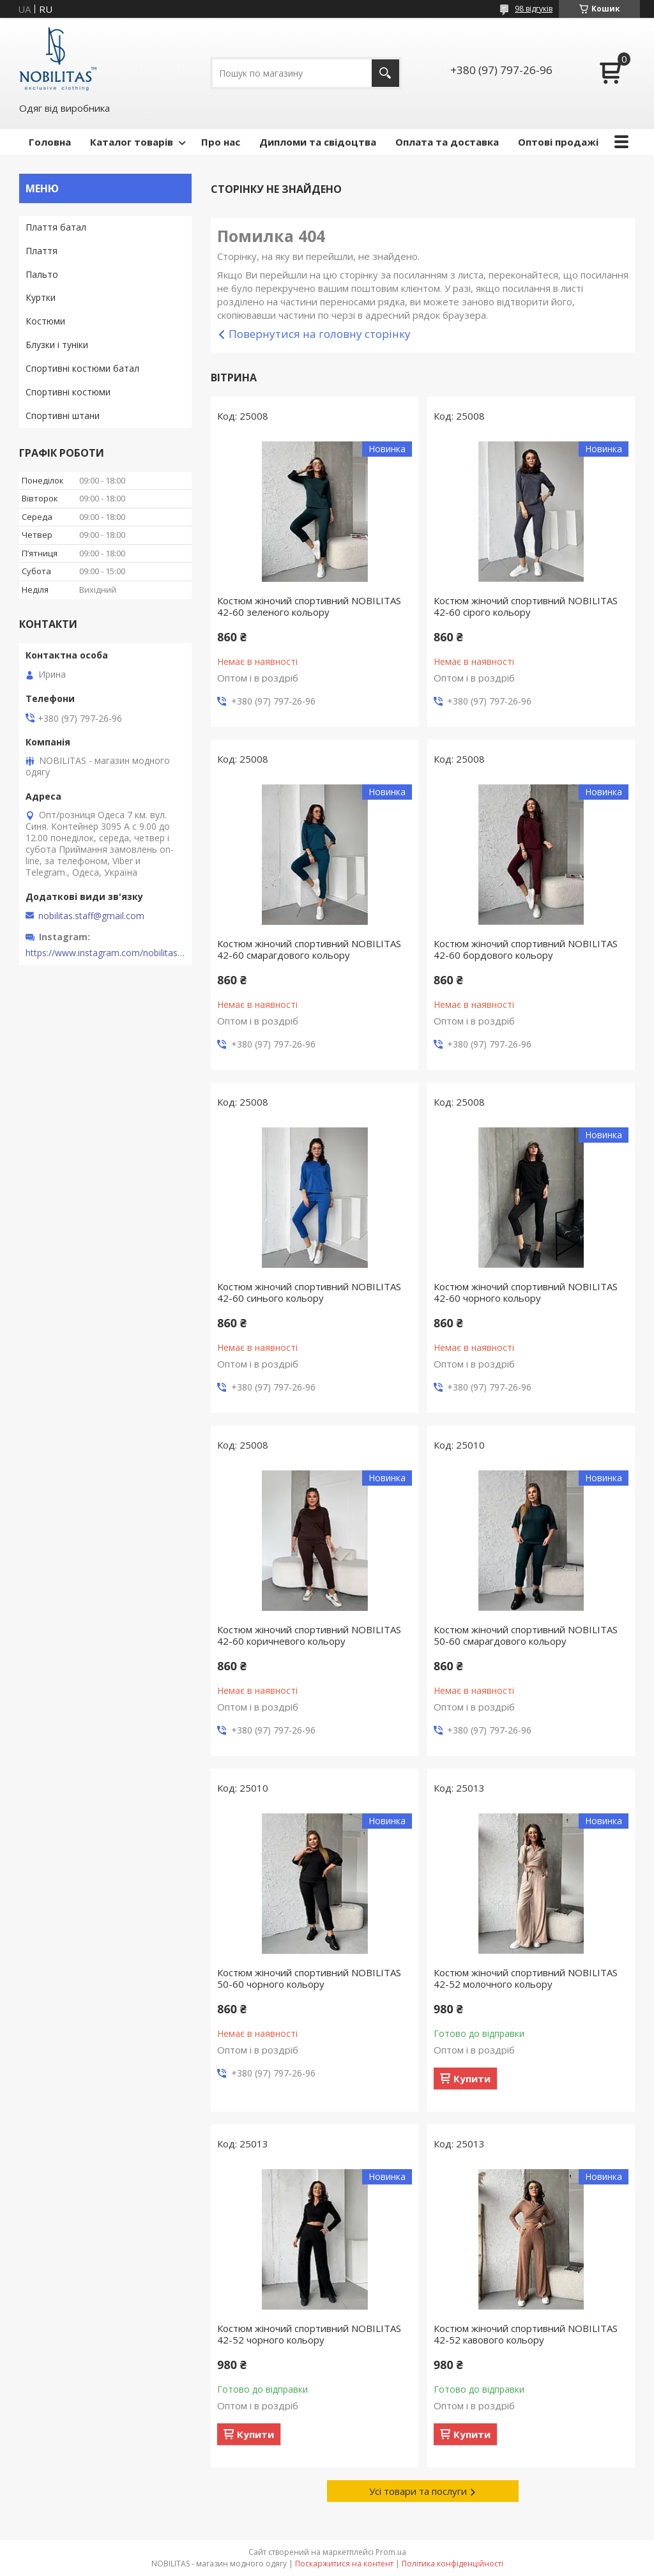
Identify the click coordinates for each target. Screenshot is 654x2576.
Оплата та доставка (447, 141)
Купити (471, 2078)
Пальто (42, 274)
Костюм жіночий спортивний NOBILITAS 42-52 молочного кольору (526, 1978)
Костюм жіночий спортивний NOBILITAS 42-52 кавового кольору (526, 2333)
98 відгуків (533, 8)
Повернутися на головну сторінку (320, 333)
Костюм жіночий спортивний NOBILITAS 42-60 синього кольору (309, 1292)
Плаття (41, 251)
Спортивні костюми (68, 392)
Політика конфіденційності (452, 2563)
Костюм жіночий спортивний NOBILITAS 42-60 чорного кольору (526, 1292)
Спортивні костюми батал (82, 368)
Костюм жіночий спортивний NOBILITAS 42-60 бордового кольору (526, 949)
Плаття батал (56, 227)
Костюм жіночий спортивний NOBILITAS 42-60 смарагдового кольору (309, 949)
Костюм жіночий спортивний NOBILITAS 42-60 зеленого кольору (309, 606)
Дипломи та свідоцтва (317, 141)
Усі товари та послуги (418, 2491)
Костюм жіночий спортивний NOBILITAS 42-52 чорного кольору (309, 2333)
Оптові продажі (558, 141)
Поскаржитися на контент (344, 2563)
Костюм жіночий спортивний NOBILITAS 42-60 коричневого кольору (309, 1635)
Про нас (220, 141)
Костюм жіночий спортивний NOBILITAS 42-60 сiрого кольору (526, 606)
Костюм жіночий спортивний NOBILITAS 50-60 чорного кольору (309, 1978)
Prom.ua (391, 2552)
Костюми (45, 321)
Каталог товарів (131, 141)
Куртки (41, 297)
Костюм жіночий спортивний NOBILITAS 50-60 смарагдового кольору (526, 1635)
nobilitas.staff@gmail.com (91, 916)
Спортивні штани (63, 415)
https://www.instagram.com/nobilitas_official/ (105, 953)
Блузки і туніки (57, 345)
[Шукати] (385, 73)
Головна (50, 141)
